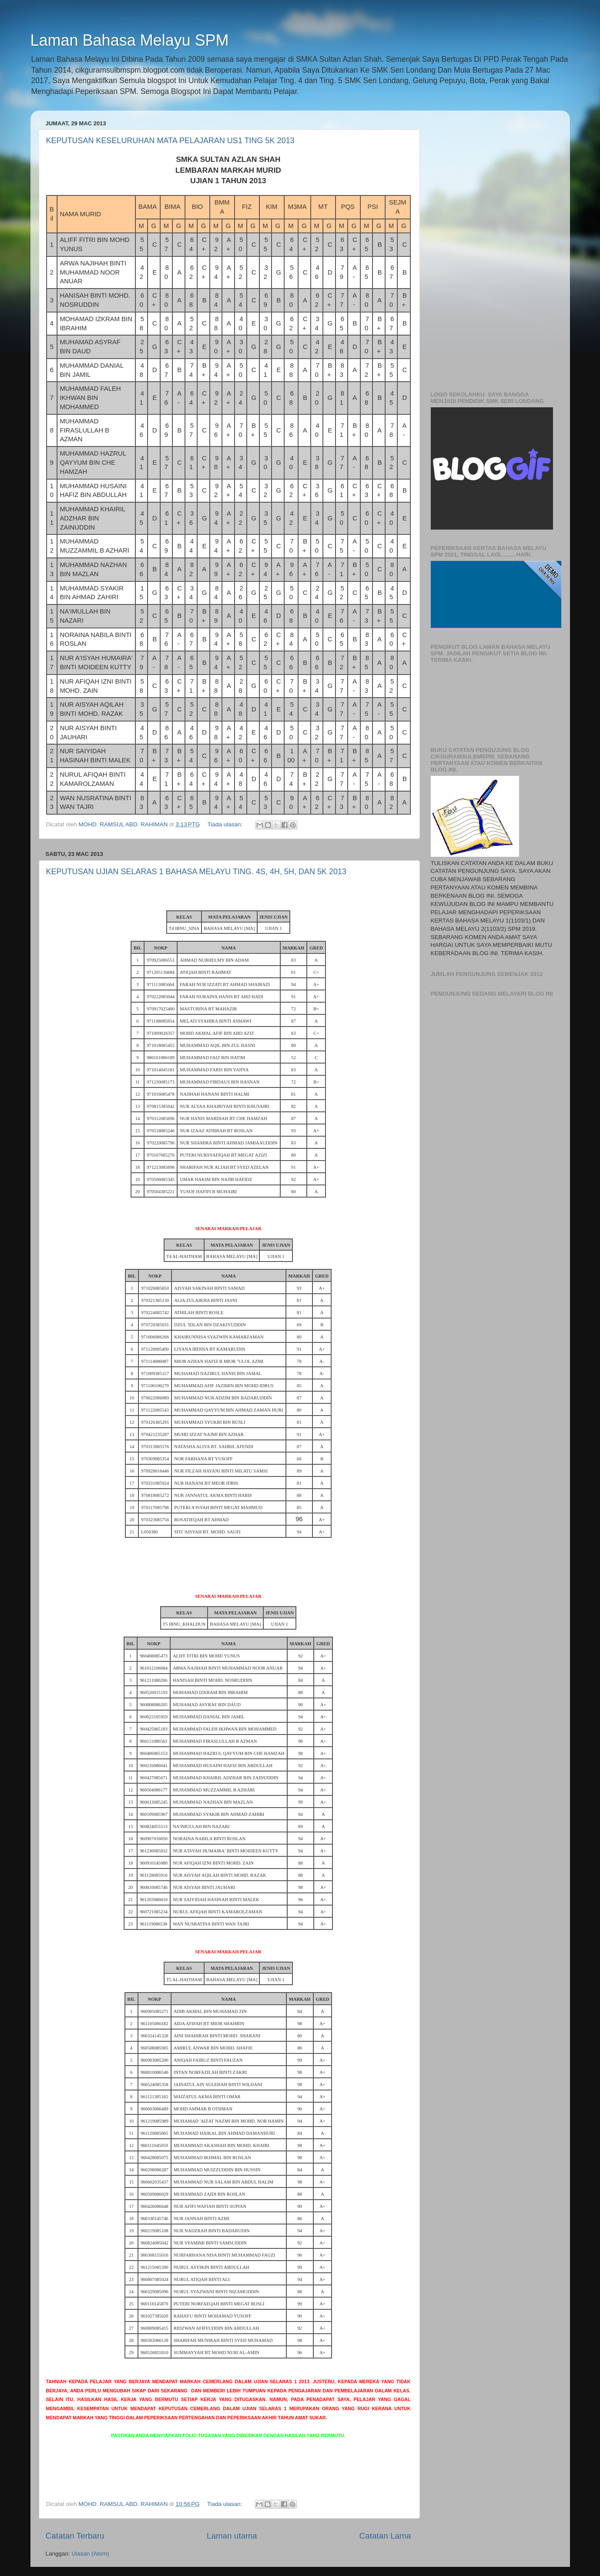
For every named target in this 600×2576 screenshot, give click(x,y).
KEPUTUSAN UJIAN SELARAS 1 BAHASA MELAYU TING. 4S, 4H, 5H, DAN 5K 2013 (196, 871)
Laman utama (232, 2535)
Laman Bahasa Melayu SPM (129, 40)
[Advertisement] (493, 247)
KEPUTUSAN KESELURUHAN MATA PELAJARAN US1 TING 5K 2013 (170, 140)
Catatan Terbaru (75, 2535)
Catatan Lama (385, 2535)
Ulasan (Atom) (90, 2553)
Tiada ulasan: (226, 824)
